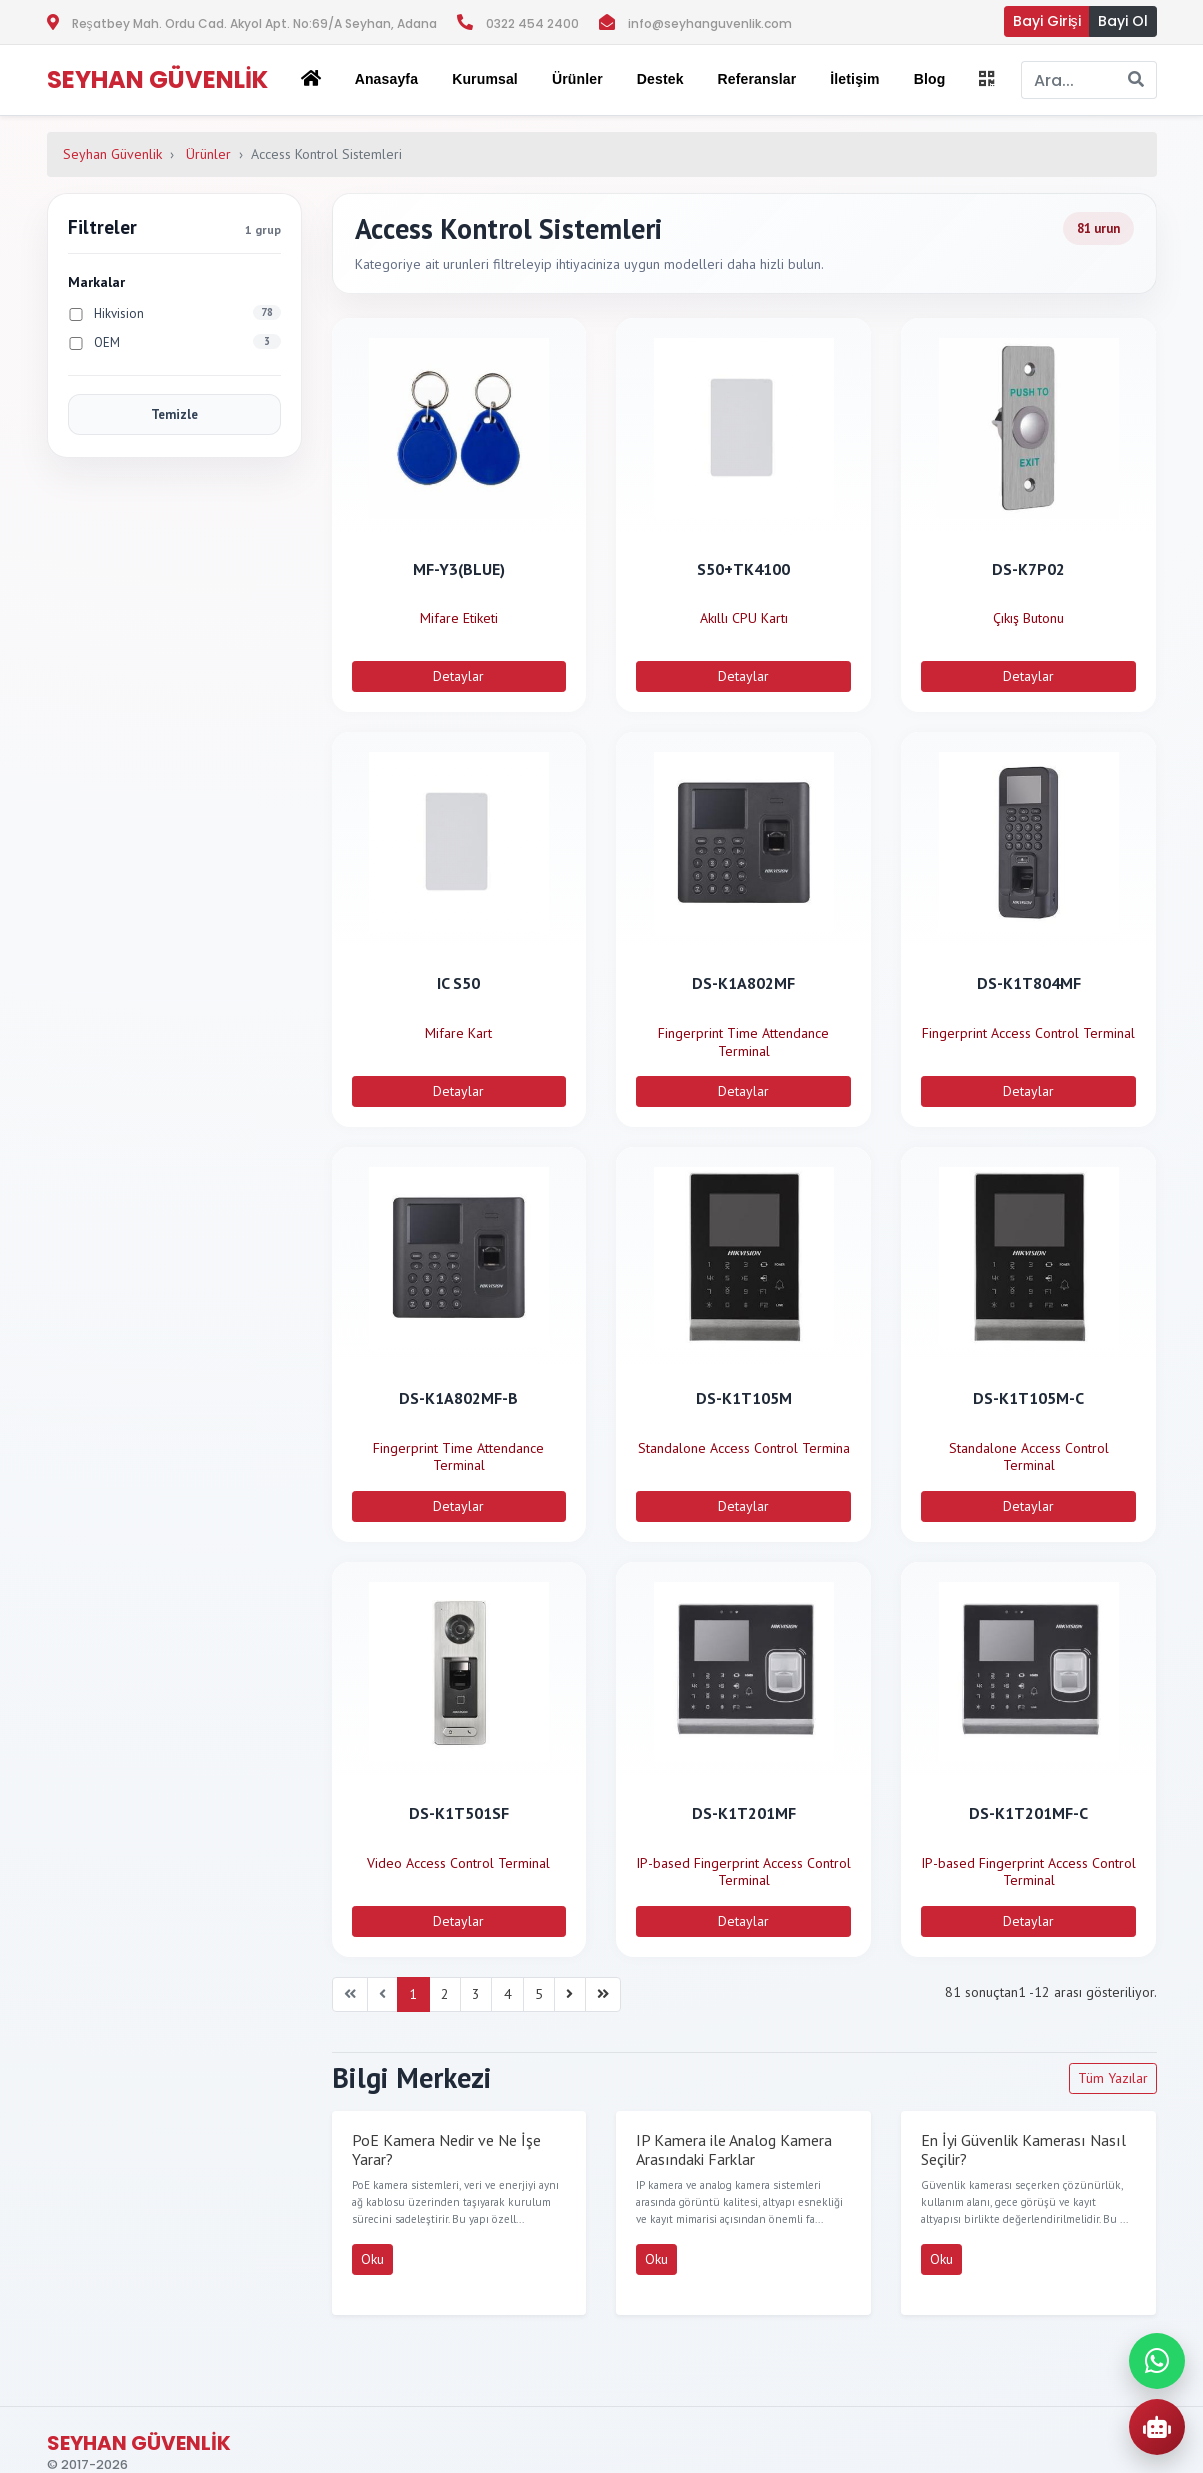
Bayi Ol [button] (1123, 21)
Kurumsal (485, 79)
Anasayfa (386, 79)
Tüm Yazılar (1113, 2078)
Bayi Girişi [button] (1047, 21)
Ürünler (208, 154)
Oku (372, 2259)
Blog (930, 79)
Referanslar (757, 79)
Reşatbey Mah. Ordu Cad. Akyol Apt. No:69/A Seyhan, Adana (254, 23)
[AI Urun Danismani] (1157, 2427)
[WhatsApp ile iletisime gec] (1157, 2361)
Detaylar (458, 676)
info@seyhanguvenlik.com (710, 23)
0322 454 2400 (532, 23)
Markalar (97, 282)
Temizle (174, 414)
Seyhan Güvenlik (112, 154)
